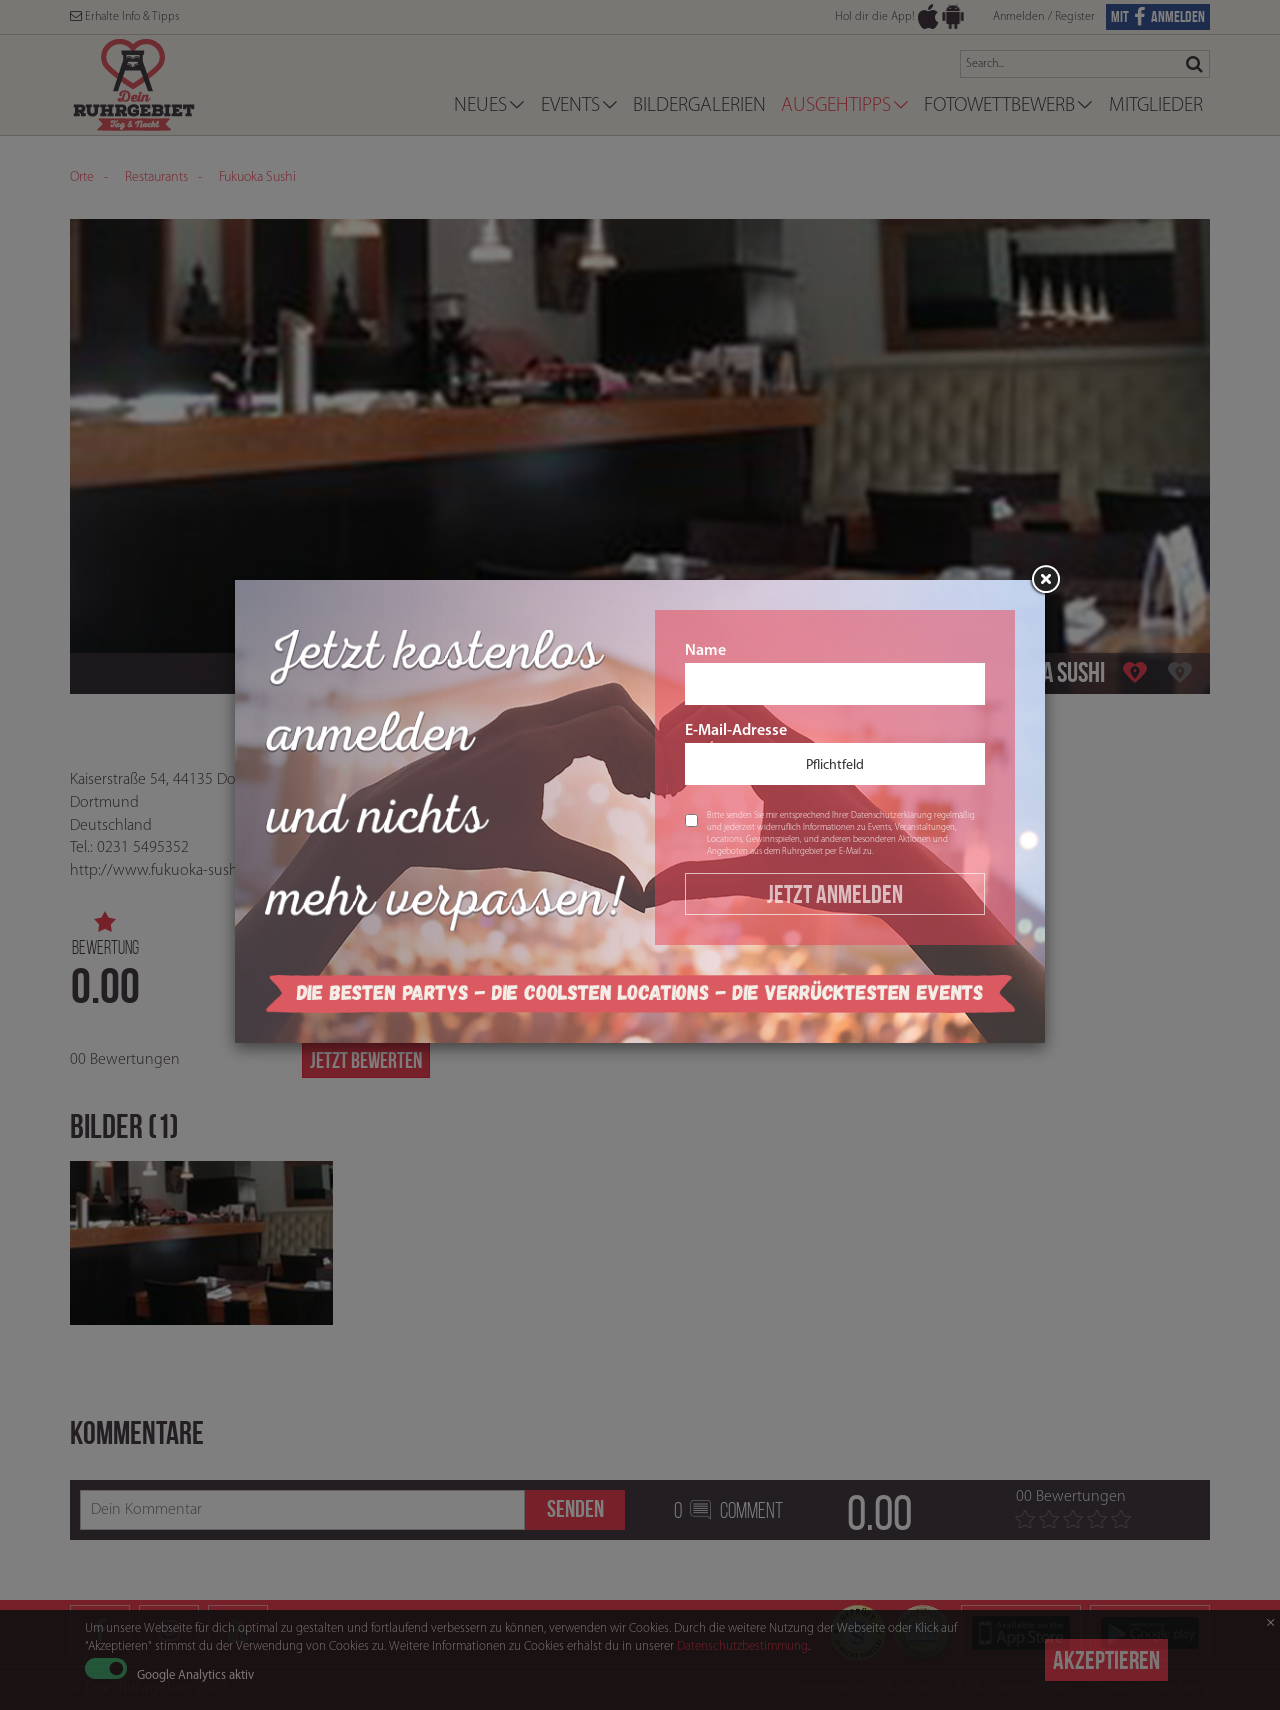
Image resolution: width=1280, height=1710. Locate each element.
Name (835, 674)
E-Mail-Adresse (835, 754)
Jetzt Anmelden (835, 894)
